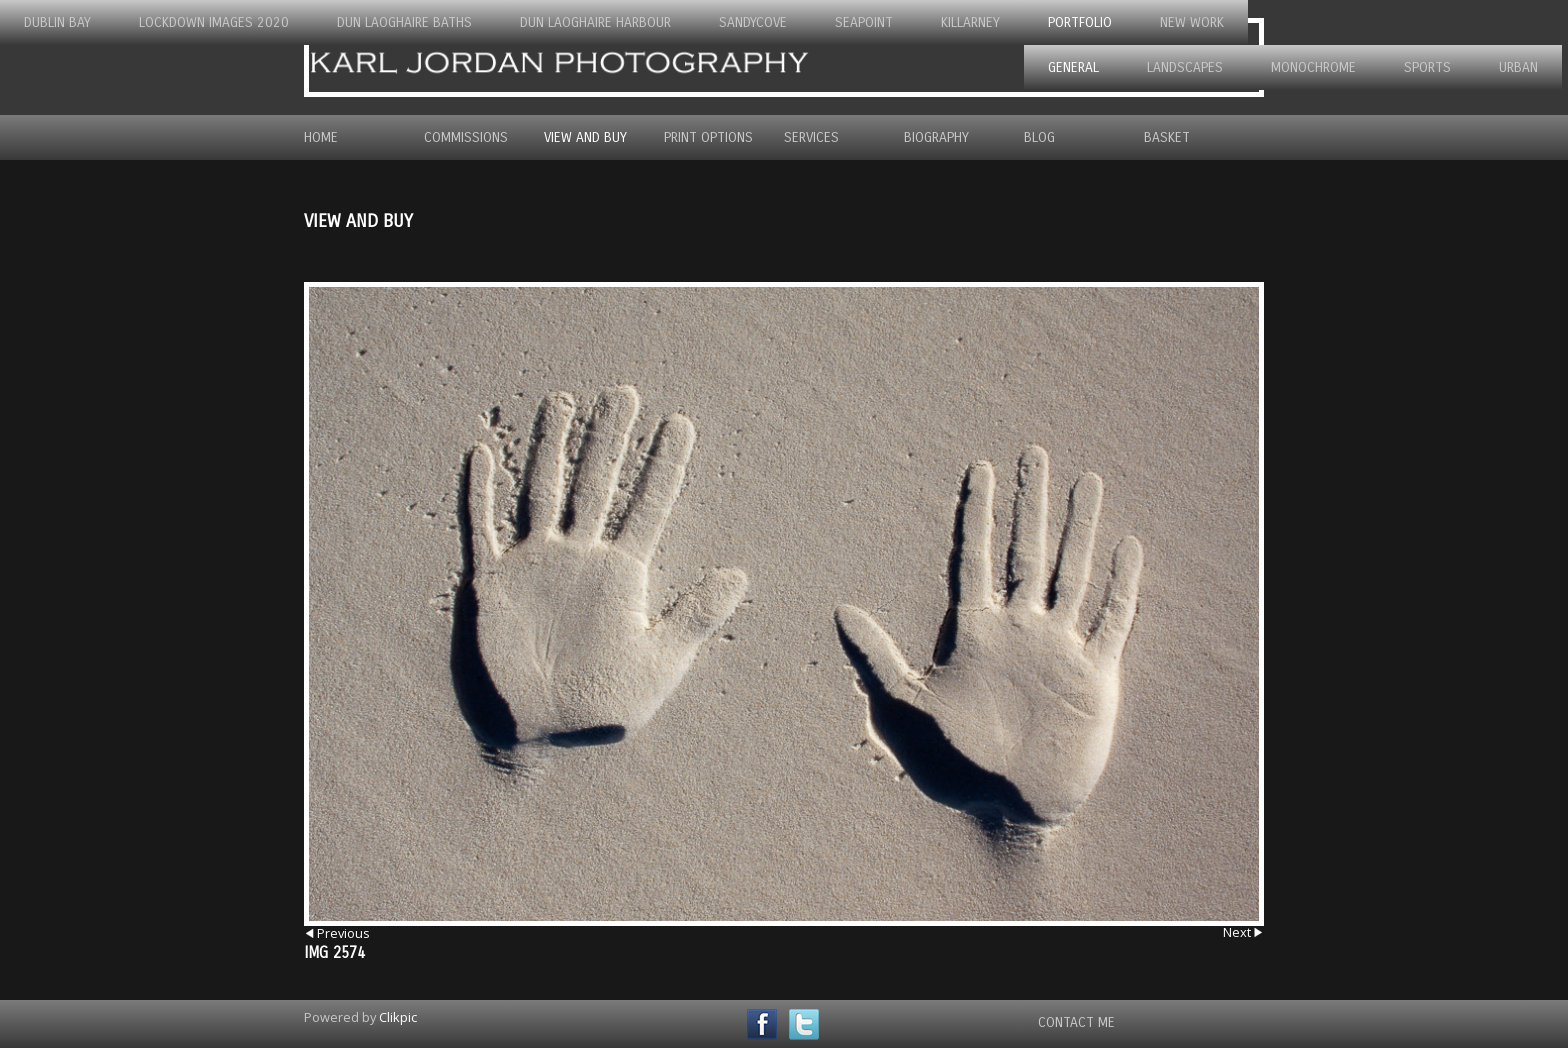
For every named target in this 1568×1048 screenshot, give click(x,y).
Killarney (970, 22)
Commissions (466, 137)
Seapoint (864, 22)
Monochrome (1313, 67)
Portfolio (1080, 22)
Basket (1167, 137)
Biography (936, 137)
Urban (1518, 67)
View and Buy (585, 137)
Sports (1427, 67)
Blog (1039, 137)
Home (321, 137)
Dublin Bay (57, 22)
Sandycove (753, 22)
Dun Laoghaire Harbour (595, 22)
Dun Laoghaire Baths (404, 22)
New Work (1192, 22)
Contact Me (1076, 1022)
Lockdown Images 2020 (214, 22)
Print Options (708, 137)
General (1073, 67)
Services (811, 137)
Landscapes (1185, 67)
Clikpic (398, 1017)
